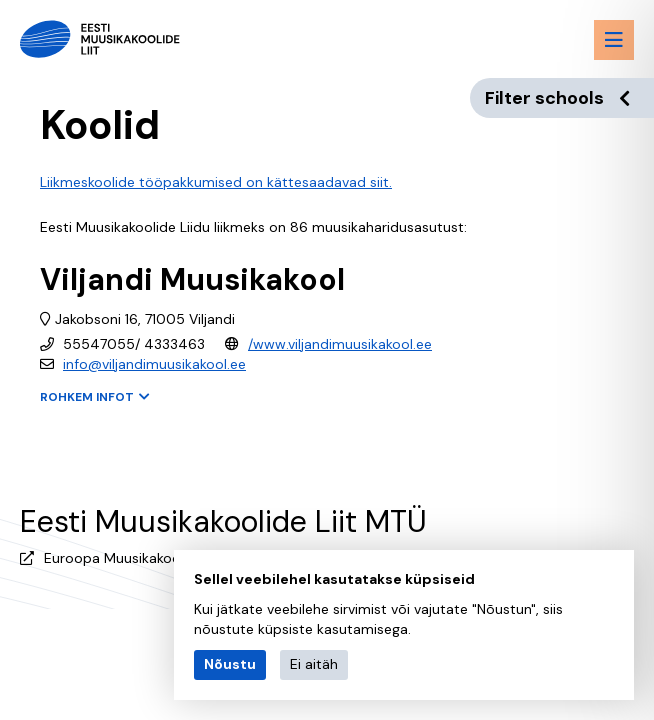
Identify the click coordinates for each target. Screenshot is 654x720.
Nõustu (230, 664)
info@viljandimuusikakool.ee (154, 364)
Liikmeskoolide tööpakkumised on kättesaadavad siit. (216, 182)
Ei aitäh (314, 664)
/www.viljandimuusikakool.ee (340, 344)
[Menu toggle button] (614, 40)
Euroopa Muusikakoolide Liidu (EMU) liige (177, 558)
